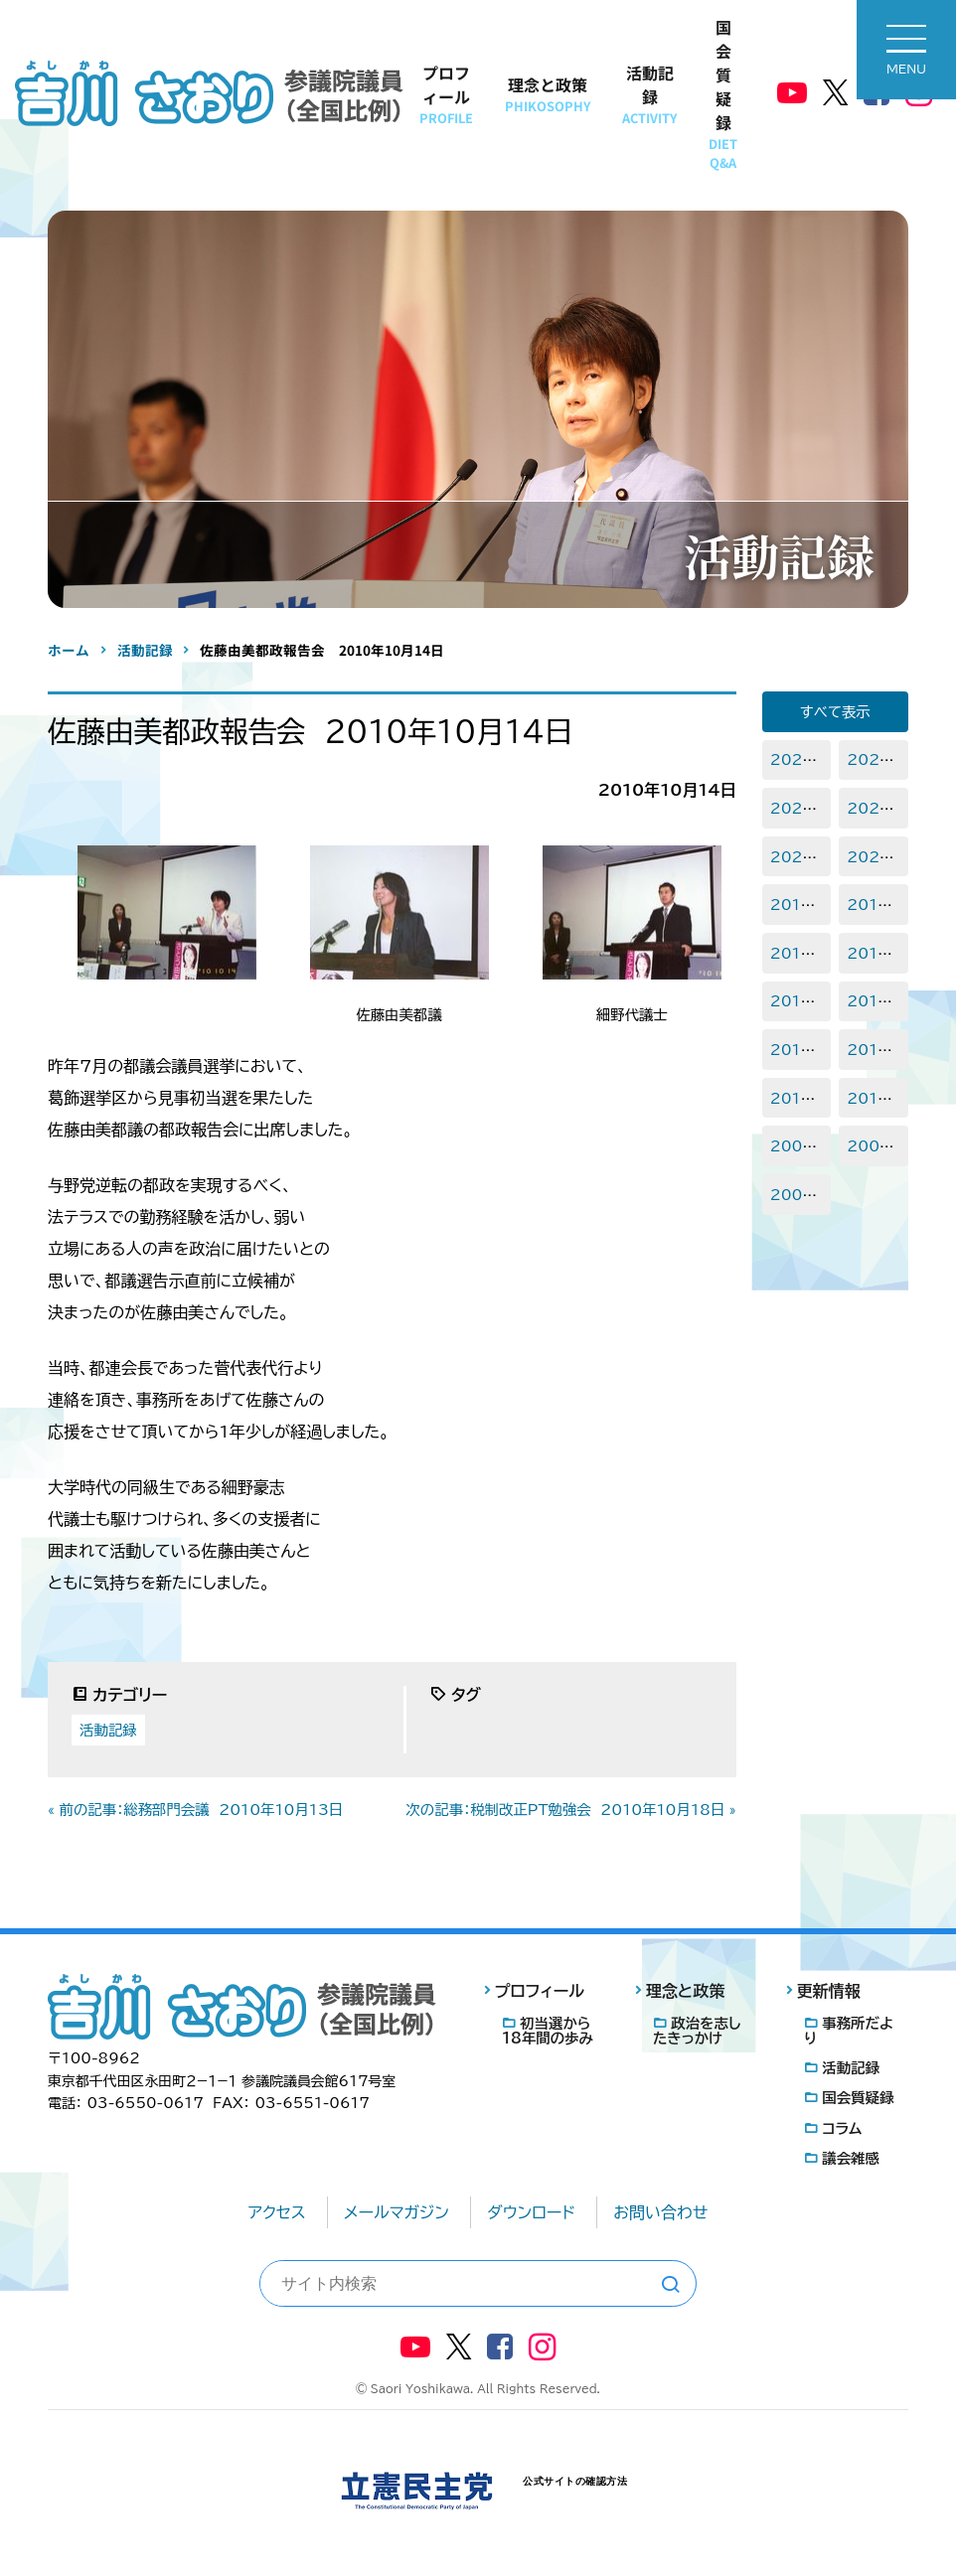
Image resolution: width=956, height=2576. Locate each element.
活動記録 (649, 94)
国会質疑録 (723, 93)
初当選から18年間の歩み (547, 2031)
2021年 (798, 856)
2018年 (874, 904)
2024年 (875, 759)
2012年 (874, 1049)
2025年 (799, 759)
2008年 (875, 1145)
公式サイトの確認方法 (575, 2481)
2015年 (798, 1000)
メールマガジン (396, 2212)
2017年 (798, 953)
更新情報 (829, 1991)
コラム (842, 2128)
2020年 (875, 856)
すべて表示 (835, 711)
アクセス (277, 2212)
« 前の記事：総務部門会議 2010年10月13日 (195, 1809)
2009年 (799, 1145)
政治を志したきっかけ (696, 2031)
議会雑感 (850, 2158)
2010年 (874, 1098)
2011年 (797, 1098)
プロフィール (446, 94)
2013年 (798, 1049)
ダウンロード (531, 2212)
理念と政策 (547, 94)
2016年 (874, 953)
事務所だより (848, 2031)
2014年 (874, 1000)
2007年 (799, 1194)
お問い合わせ (660, 2212)
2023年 (799, 808)
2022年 (875, 808)
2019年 (798, 904)
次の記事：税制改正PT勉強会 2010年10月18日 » (570, 1809)
